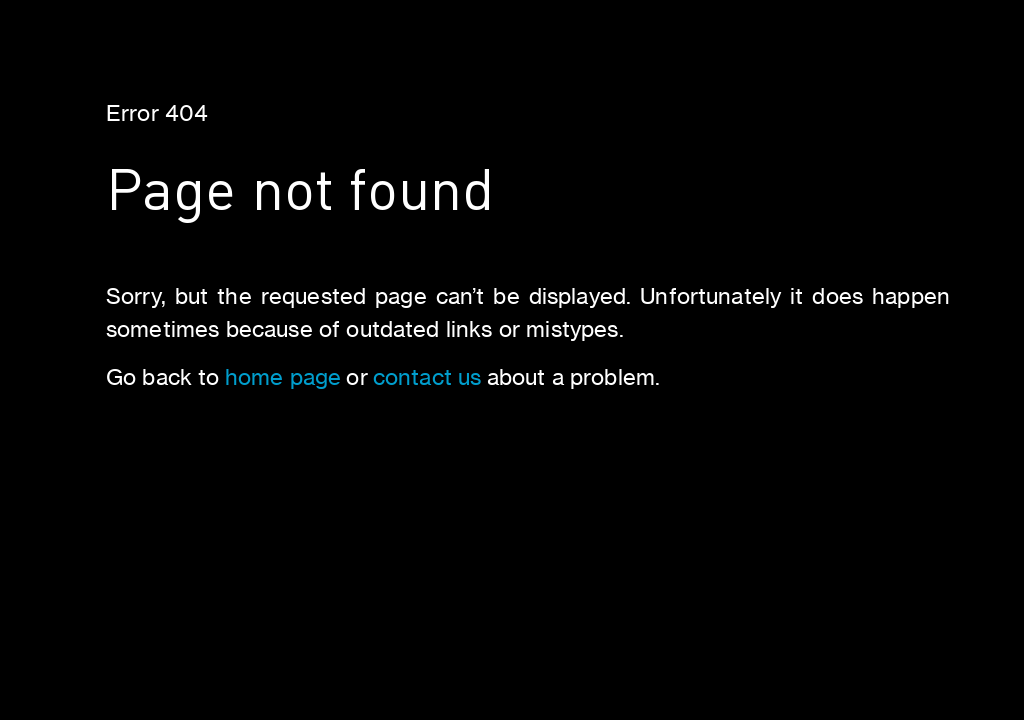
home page (283, 376)
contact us (427, 376)
